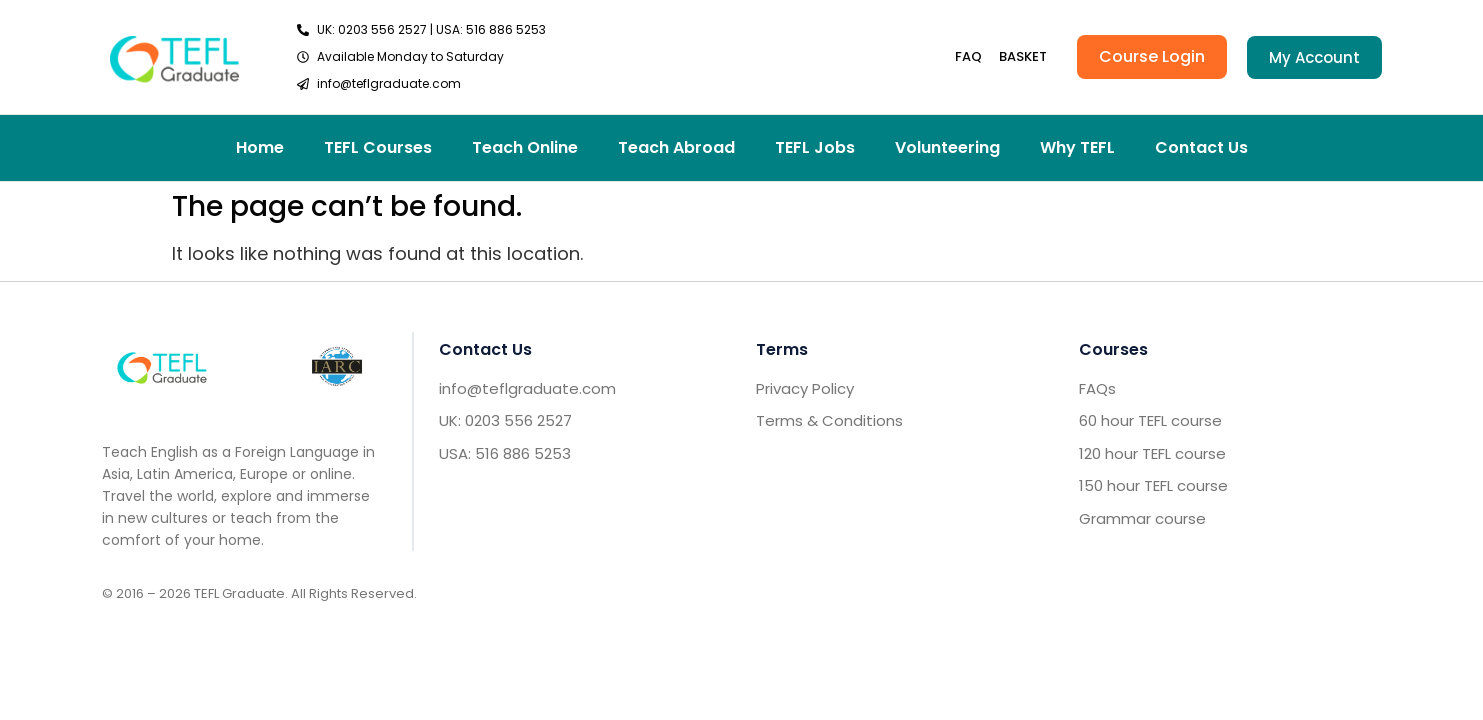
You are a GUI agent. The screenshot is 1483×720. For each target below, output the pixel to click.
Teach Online (525, 147)
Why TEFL (1077, 147)
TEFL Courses (378, 147)
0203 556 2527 (382, 29)
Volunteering (947, 147)
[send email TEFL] (421, 84)
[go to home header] (174, 56)
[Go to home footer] (162, 366)
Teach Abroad (676, 147)
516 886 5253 (506, 29)
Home (260, 147)
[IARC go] (337, 366)
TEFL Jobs (815, 147)
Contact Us (1201, 147)
